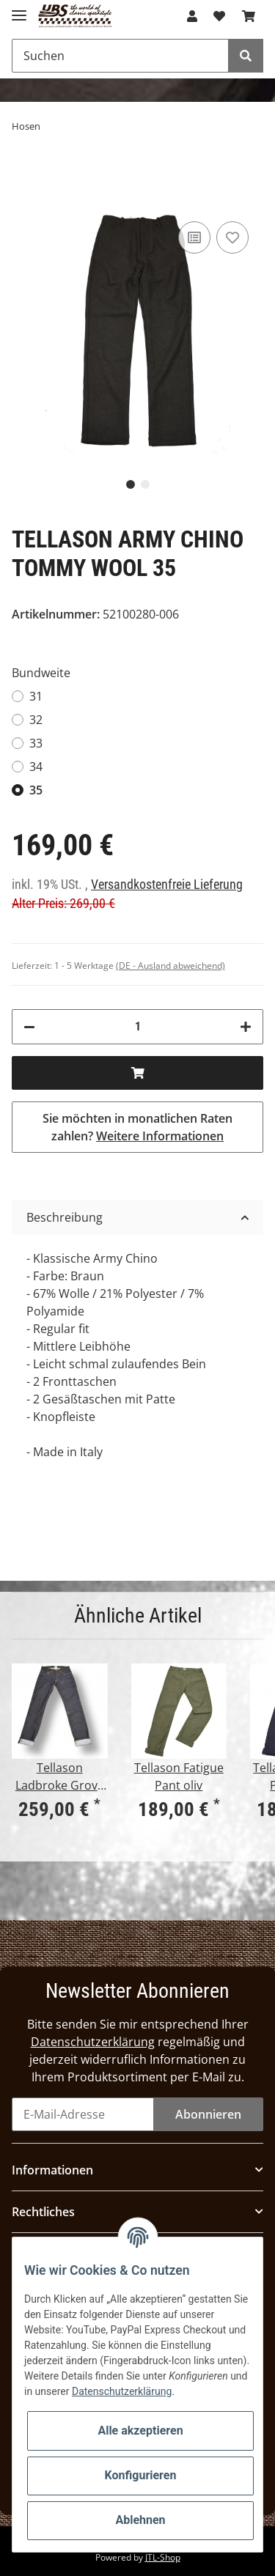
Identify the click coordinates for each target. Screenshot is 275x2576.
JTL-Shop (162, 2557)
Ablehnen (140, 2520)
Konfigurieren (141, 2475)
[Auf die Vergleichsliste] (194, 237)
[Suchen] (120, 56)
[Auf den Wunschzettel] (232, 237)
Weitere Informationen (160, 1136)
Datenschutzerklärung (93, 2042)
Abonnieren (208, 2114)
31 (36, 696)
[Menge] (137, 1027)
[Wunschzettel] (219, 16)
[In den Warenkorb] (137, 1073)
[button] (192, 16)
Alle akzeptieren (140, 2430)
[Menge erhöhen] (246, 1027)
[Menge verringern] (29, 1027)
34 (36, 767)
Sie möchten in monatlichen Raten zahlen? (137, 1127)
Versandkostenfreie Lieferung (167, 884)
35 (36, 790)
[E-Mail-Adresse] (83, 2114)
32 (36, 720)
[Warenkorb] (248, 16)
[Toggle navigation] (19, 9)
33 (36, 743)
